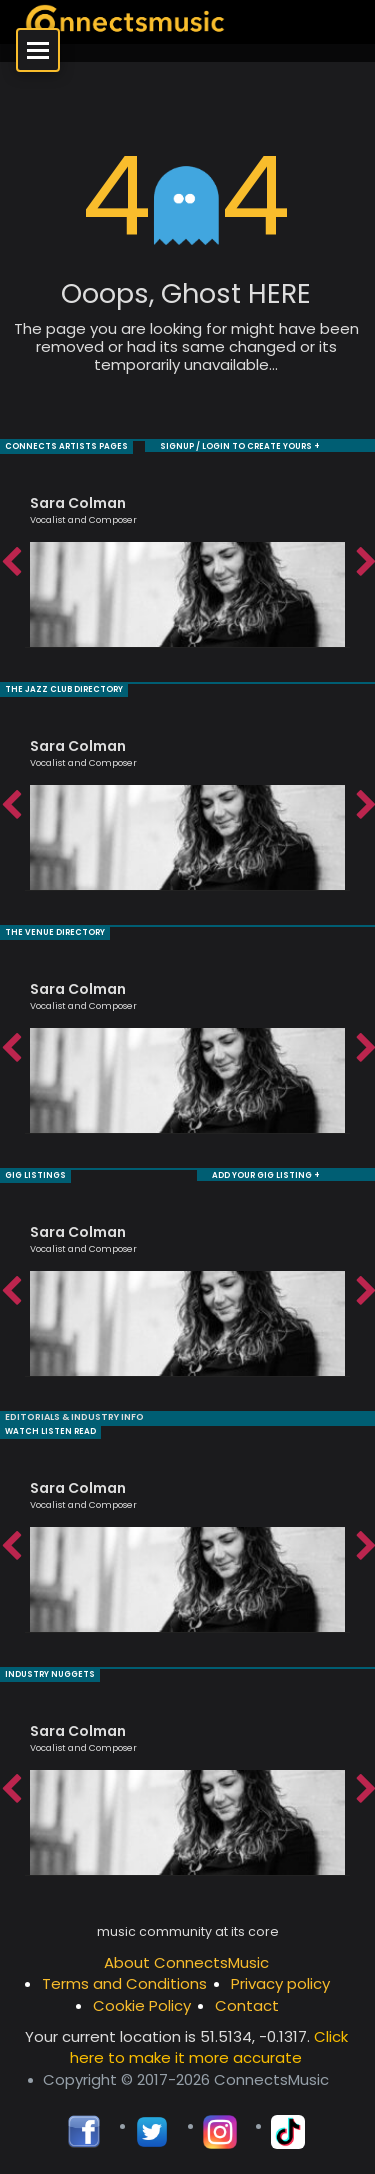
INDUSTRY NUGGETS (50, 1674)
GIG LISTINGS (35, 1175)
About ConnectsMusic (186, 1962)
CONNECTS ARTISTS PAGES (66, 446)
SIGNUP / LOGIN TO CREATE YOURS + (240, 446)
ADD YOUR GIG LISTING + (266, 1175)
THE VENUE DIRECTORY (55, 932)
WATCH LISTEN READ (50, 1431)
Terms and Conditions (124, 1983)
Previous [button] (10, 563)
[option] (187, 562)
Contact (247, 2005)
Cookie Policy (142, 2005)
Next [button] (365, 563)
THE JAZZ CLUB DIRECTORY (64, 689)
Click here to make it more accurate (209, 2047)
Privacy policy (280, 1983)
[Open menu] (38, 50)
